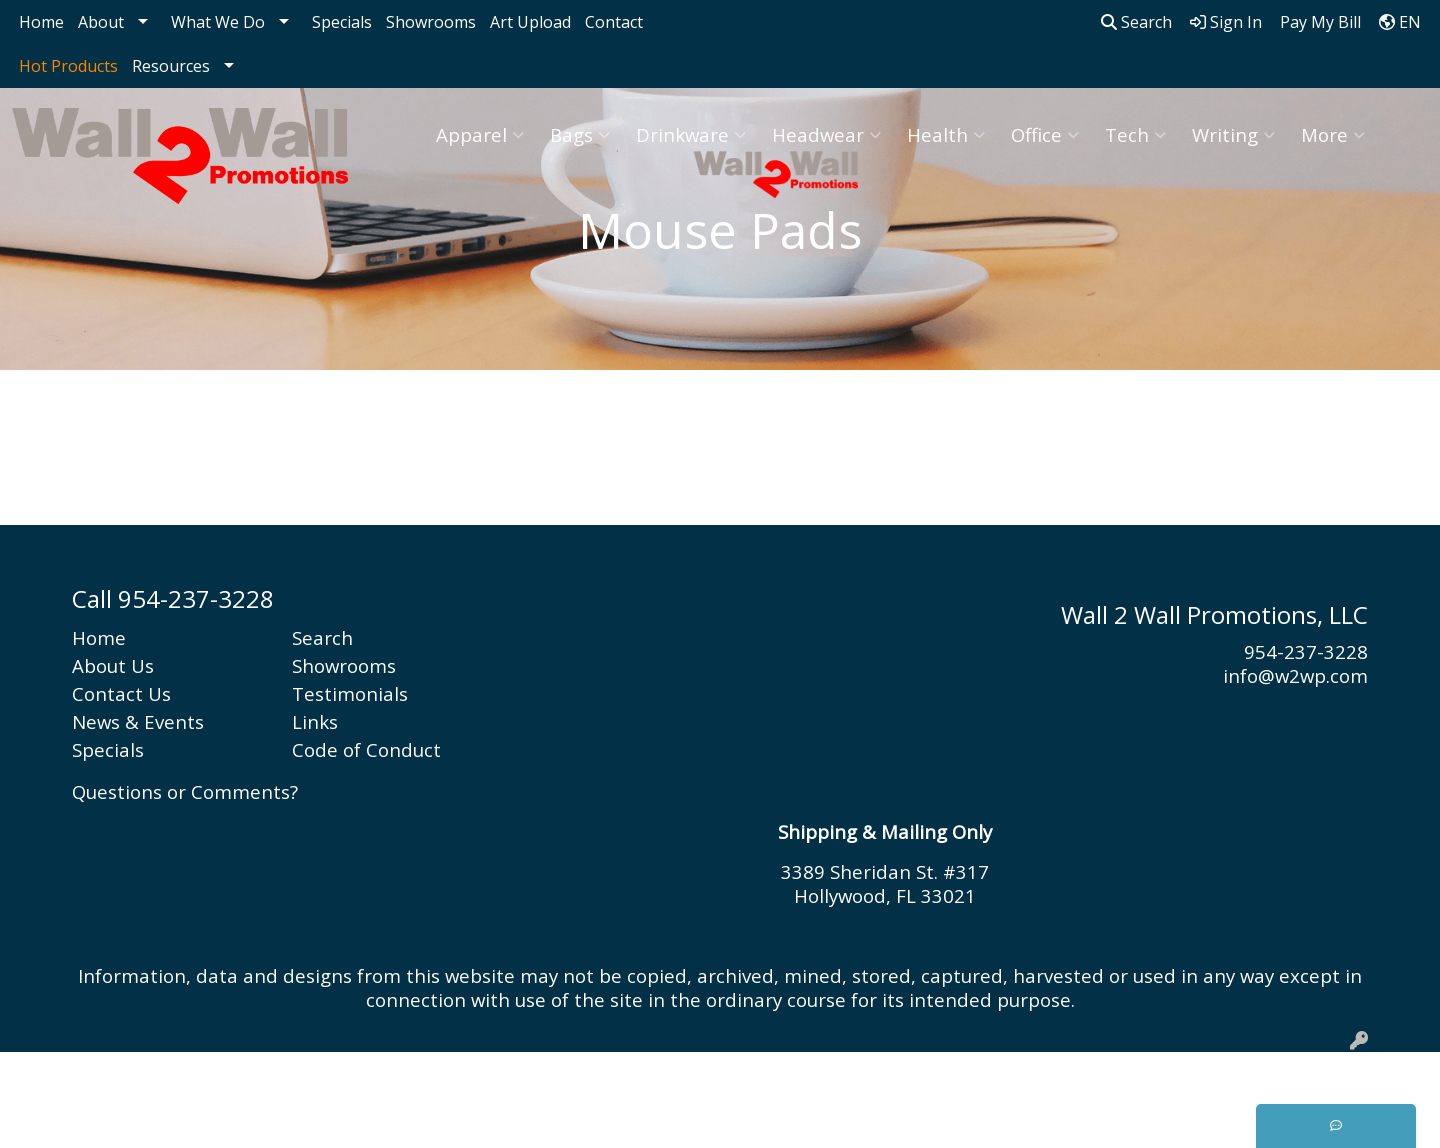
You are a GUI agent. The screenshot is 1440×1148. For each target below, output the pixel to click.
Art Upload (530, 22)
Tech (1135, 134)
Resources (171, 66)
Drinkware (691, 134)
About (101, 22)
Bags (580, 134)
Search (1136, 22)
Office (1045, 134)
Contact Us (121, 693)
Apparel (480, 134)
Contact (614, 22)
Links (315, 721)
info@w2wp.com (1295, 675)
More (1333, 134)
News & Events (138, 721)
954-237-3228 (1306, 651)
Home (41, 22)
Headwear (826, 134)
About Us (113, 665)
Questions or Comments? (185, 791)
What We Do (218, 22)
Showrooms (431, 22)
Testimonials (350, 693)
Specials (342, 22)
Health (946, 134)
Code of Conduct (366, 749)
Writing (1233, 134)
